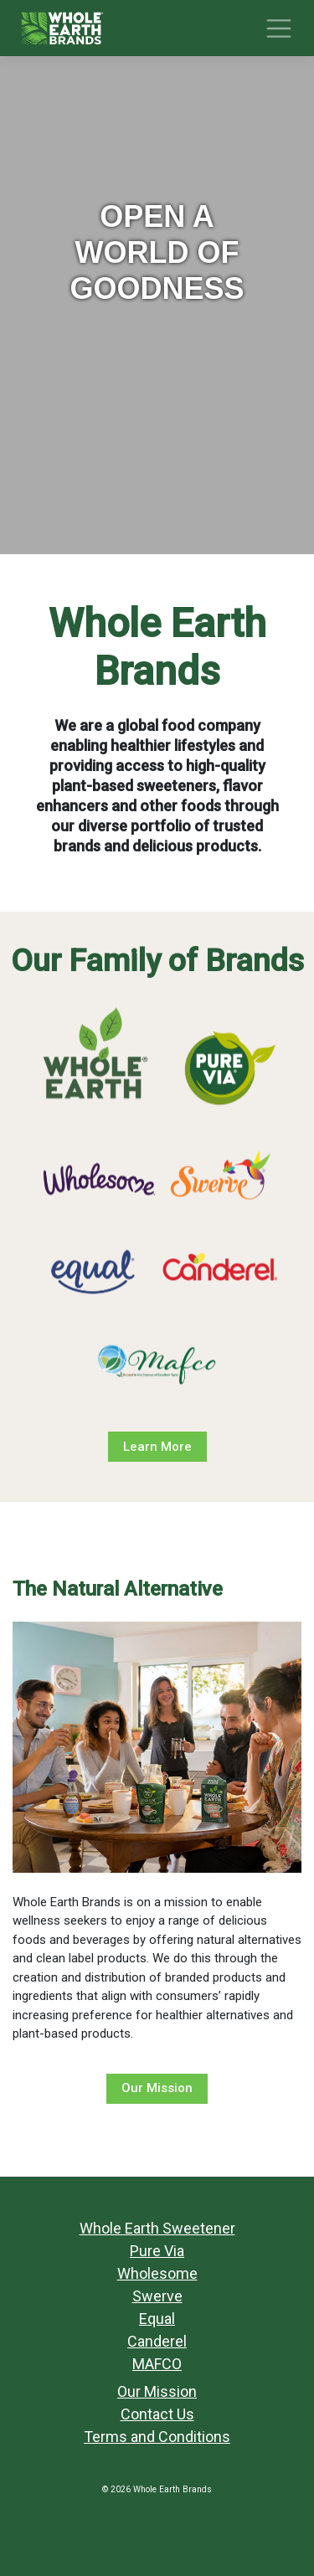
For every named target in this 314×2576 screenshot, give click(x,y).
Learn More (157, 1446)
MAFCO (157, 2364)
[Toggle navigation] (278, 28)
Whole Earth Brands (172, 2489)
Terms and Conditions (157, 2436)
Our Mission (157, 2087)
